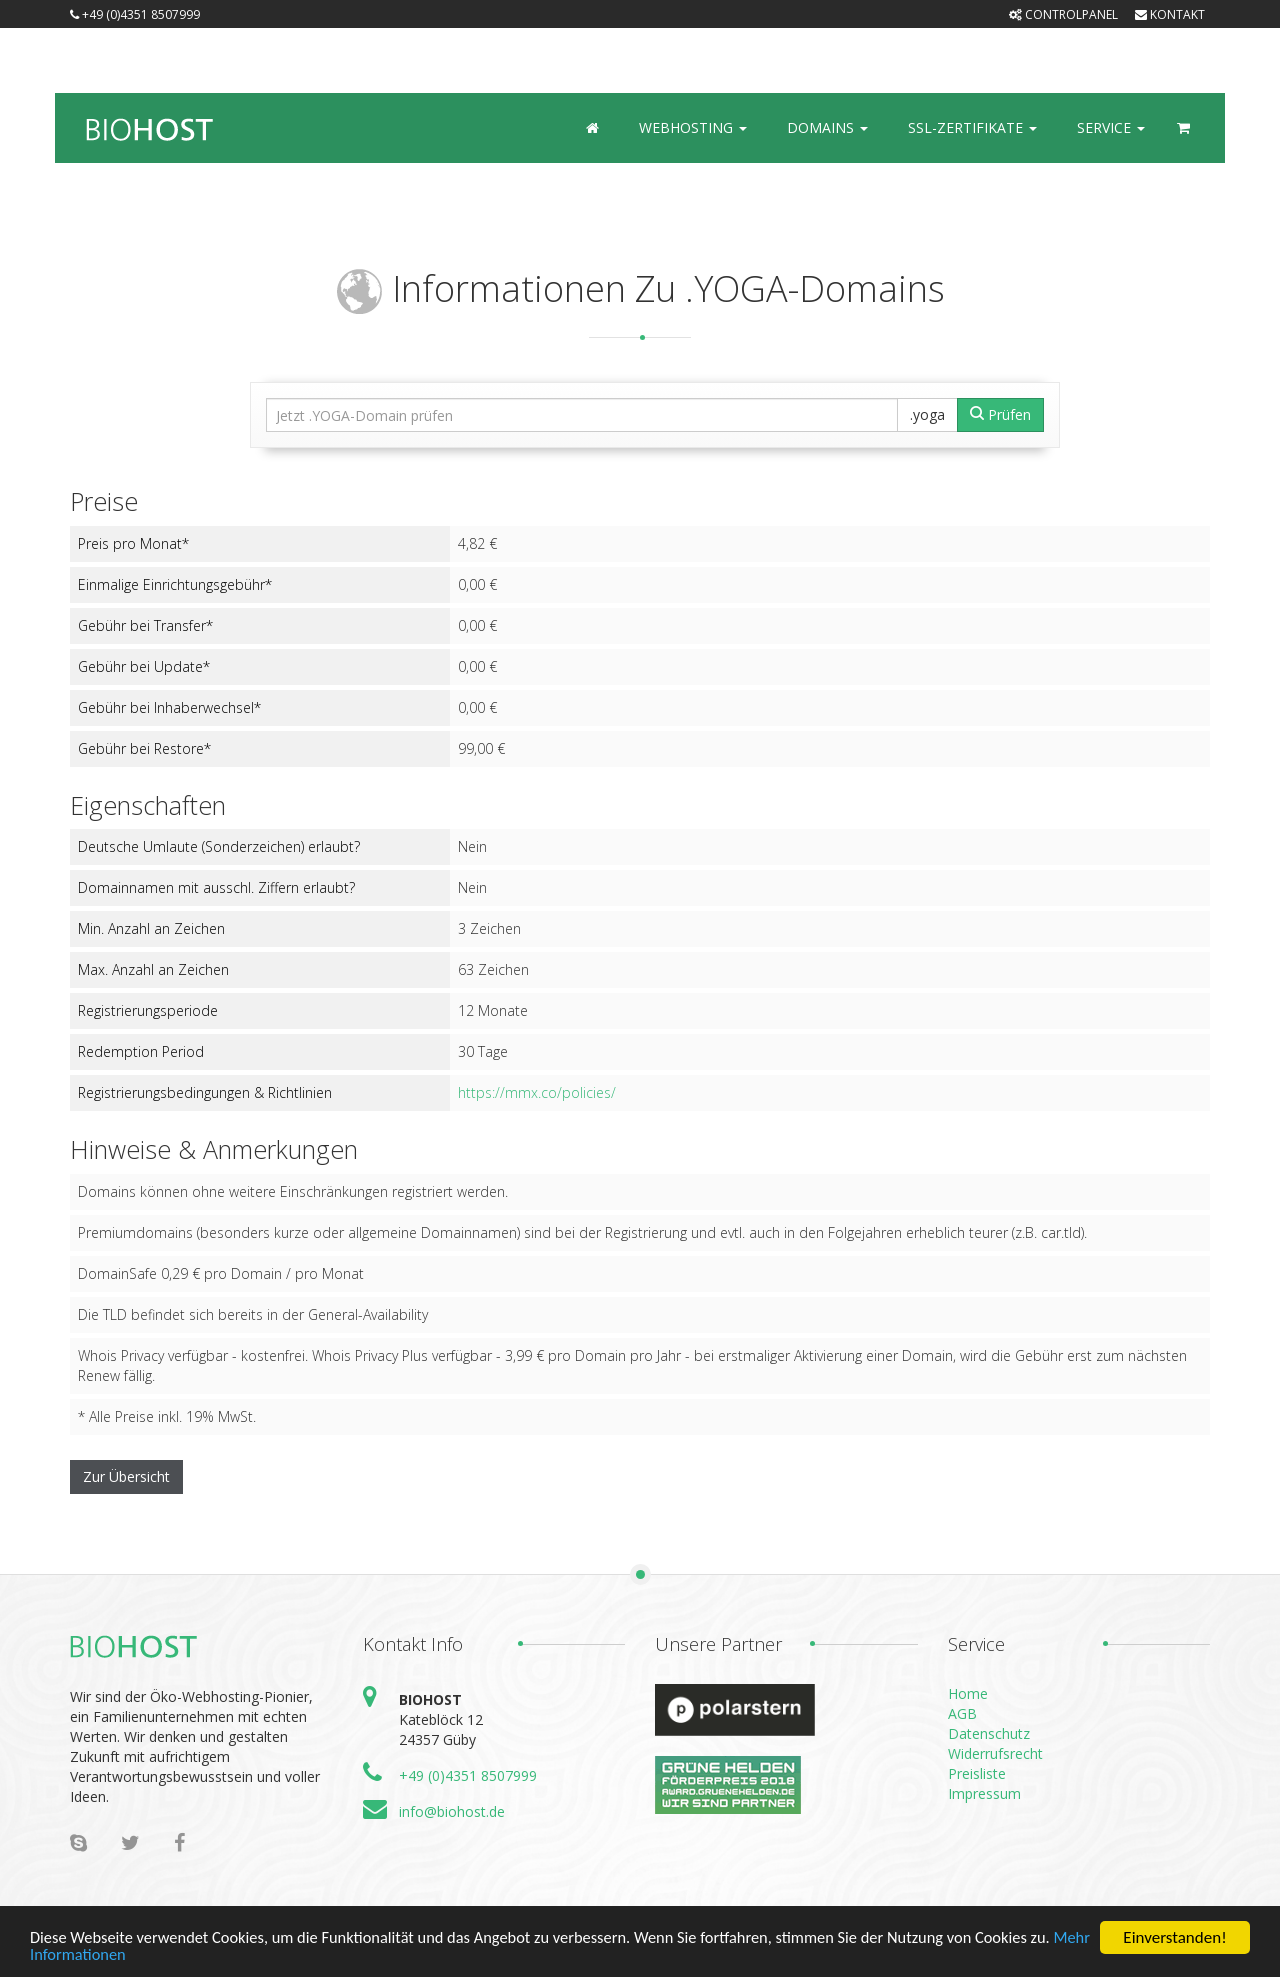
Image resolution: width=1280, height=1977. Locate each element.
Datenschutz (989, 1733)
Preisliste (977, 1773)
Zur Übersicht (126, 1476)
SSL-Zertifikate (972, 127)
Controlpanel (1063, 14)
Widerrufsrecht (995, 1753)
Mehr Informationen (100, 1956)
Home (968, 1693)
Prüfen (1000, 414)
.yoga (927, 414)
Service (1111, 127)
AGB (962, 1713)
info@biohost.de (452, 1811)
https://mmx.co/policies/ (537, 1092)
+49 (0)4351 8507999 (135, 14)
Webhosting (693, 127)
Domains (827, 127)
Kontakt (1170, 14)
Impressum (984, 1793)
